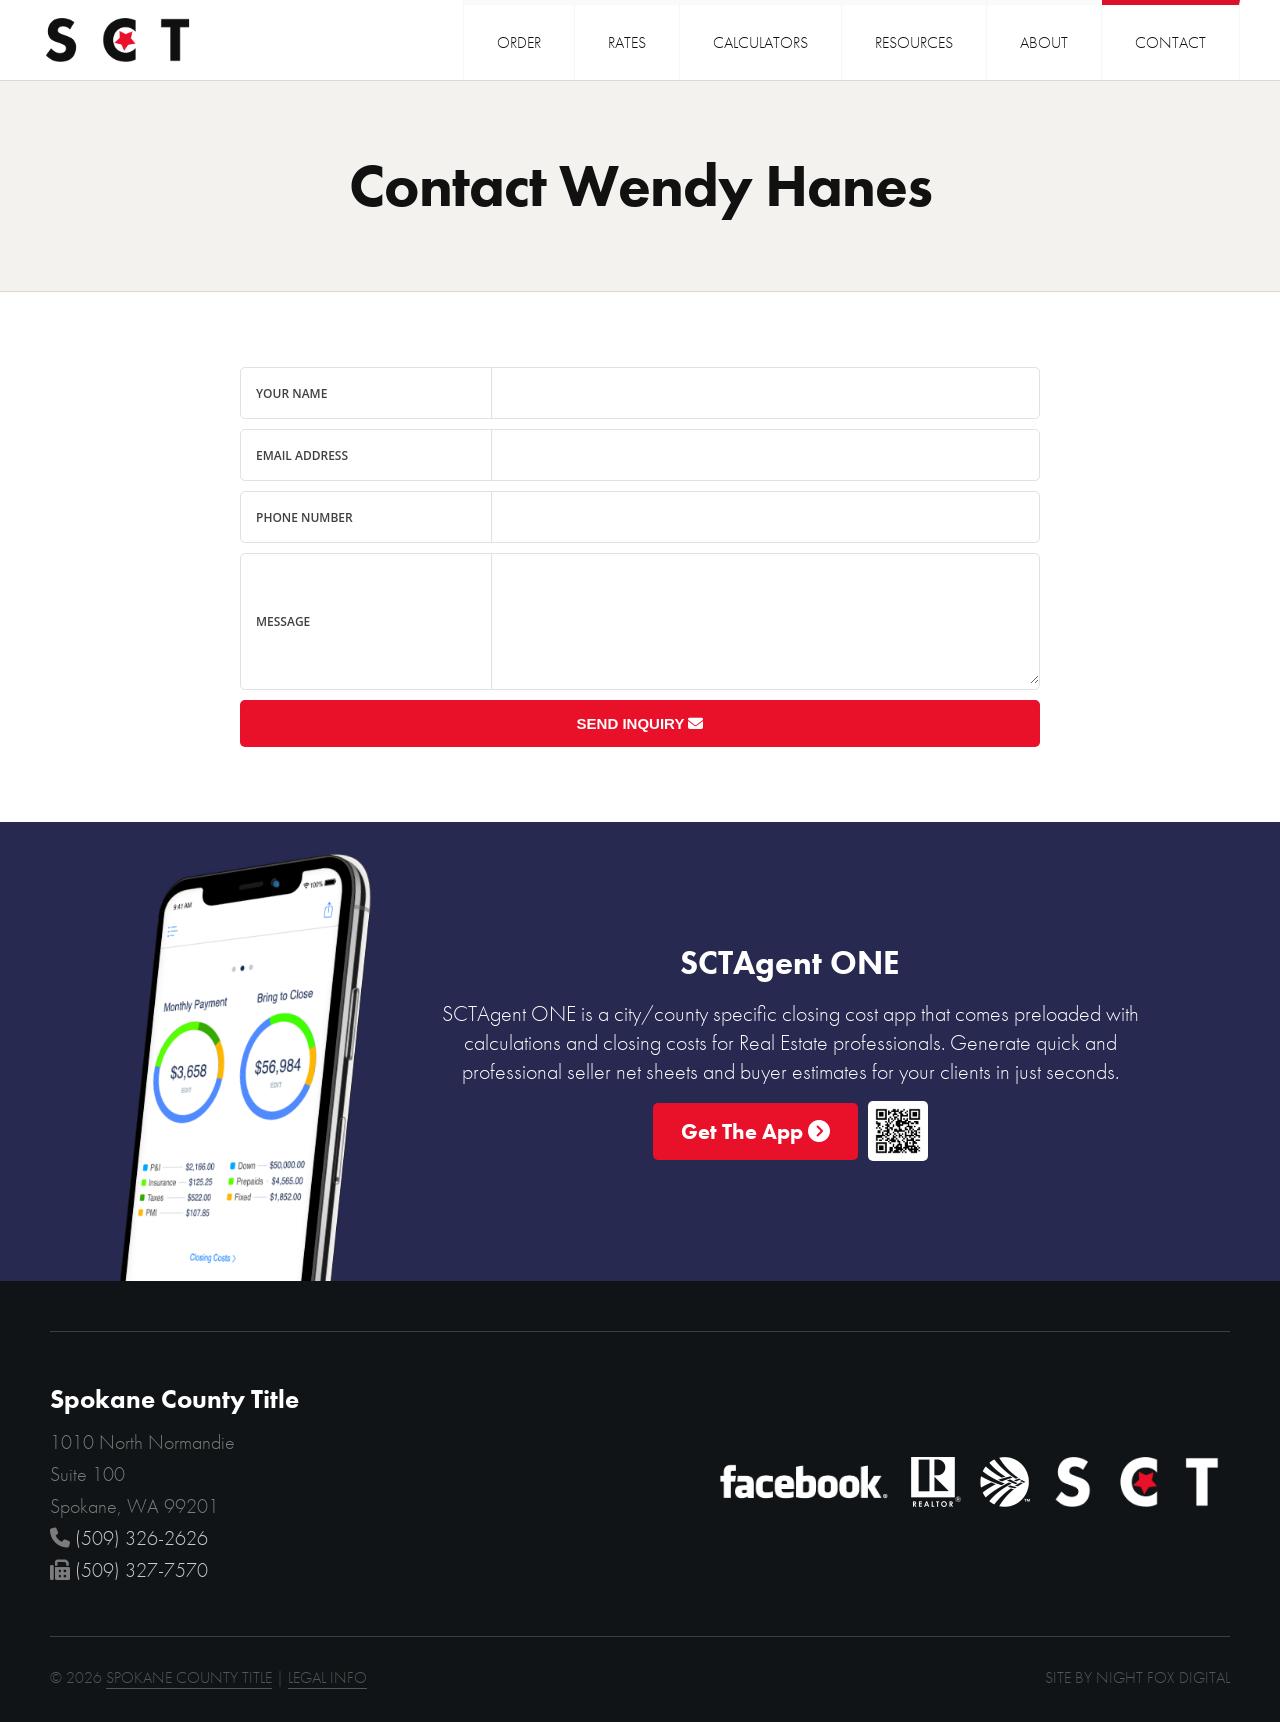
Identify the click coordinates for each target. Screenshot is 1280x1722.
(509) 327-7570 (141, 1570)
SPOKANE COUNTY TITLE (189, 1677)
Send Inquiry (640, 723)
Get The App (755, 1131)
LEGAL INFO (327, 1677)
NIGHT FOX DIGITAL (1163, 1677)
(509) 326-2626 (141, 1538)
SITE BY (1068, 1677)
